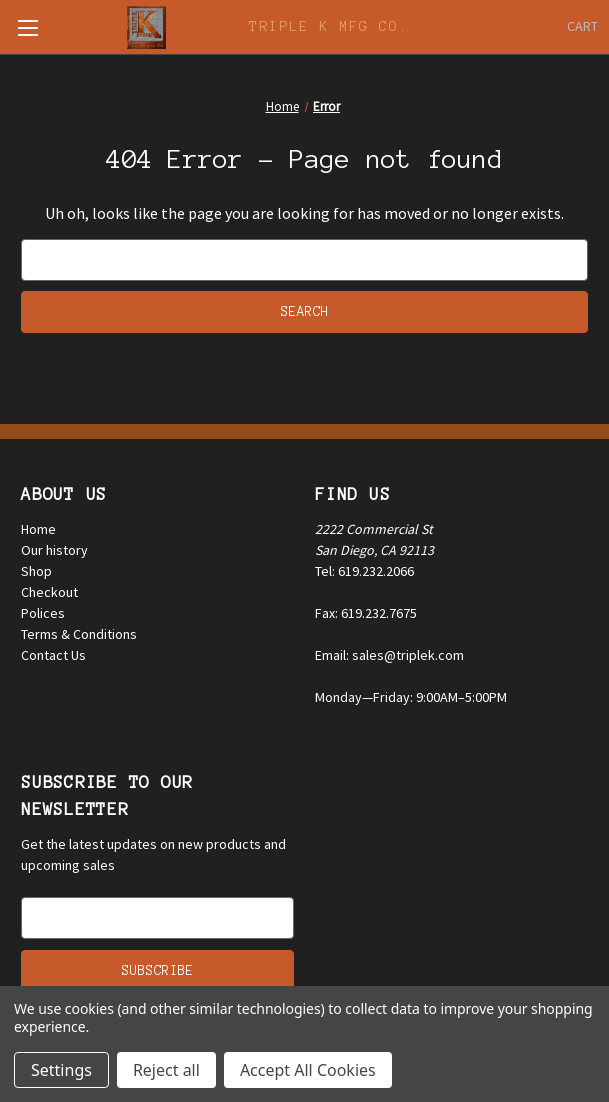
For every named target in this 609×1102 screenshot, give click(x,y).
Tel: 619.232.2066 (364, 571)
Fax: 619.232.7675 (366, 613)
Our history (54, 550)
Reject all (166, 1070)
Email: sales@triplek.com (389, 655)
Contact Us (53, 655)
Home (38, 529)
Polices (43, 613)
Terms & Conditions (79, 634)
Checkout (49, 592)
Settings (61, 1070)
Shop (36, 571)
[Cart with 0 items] (582, 26)
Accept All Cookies (308, 1070)
